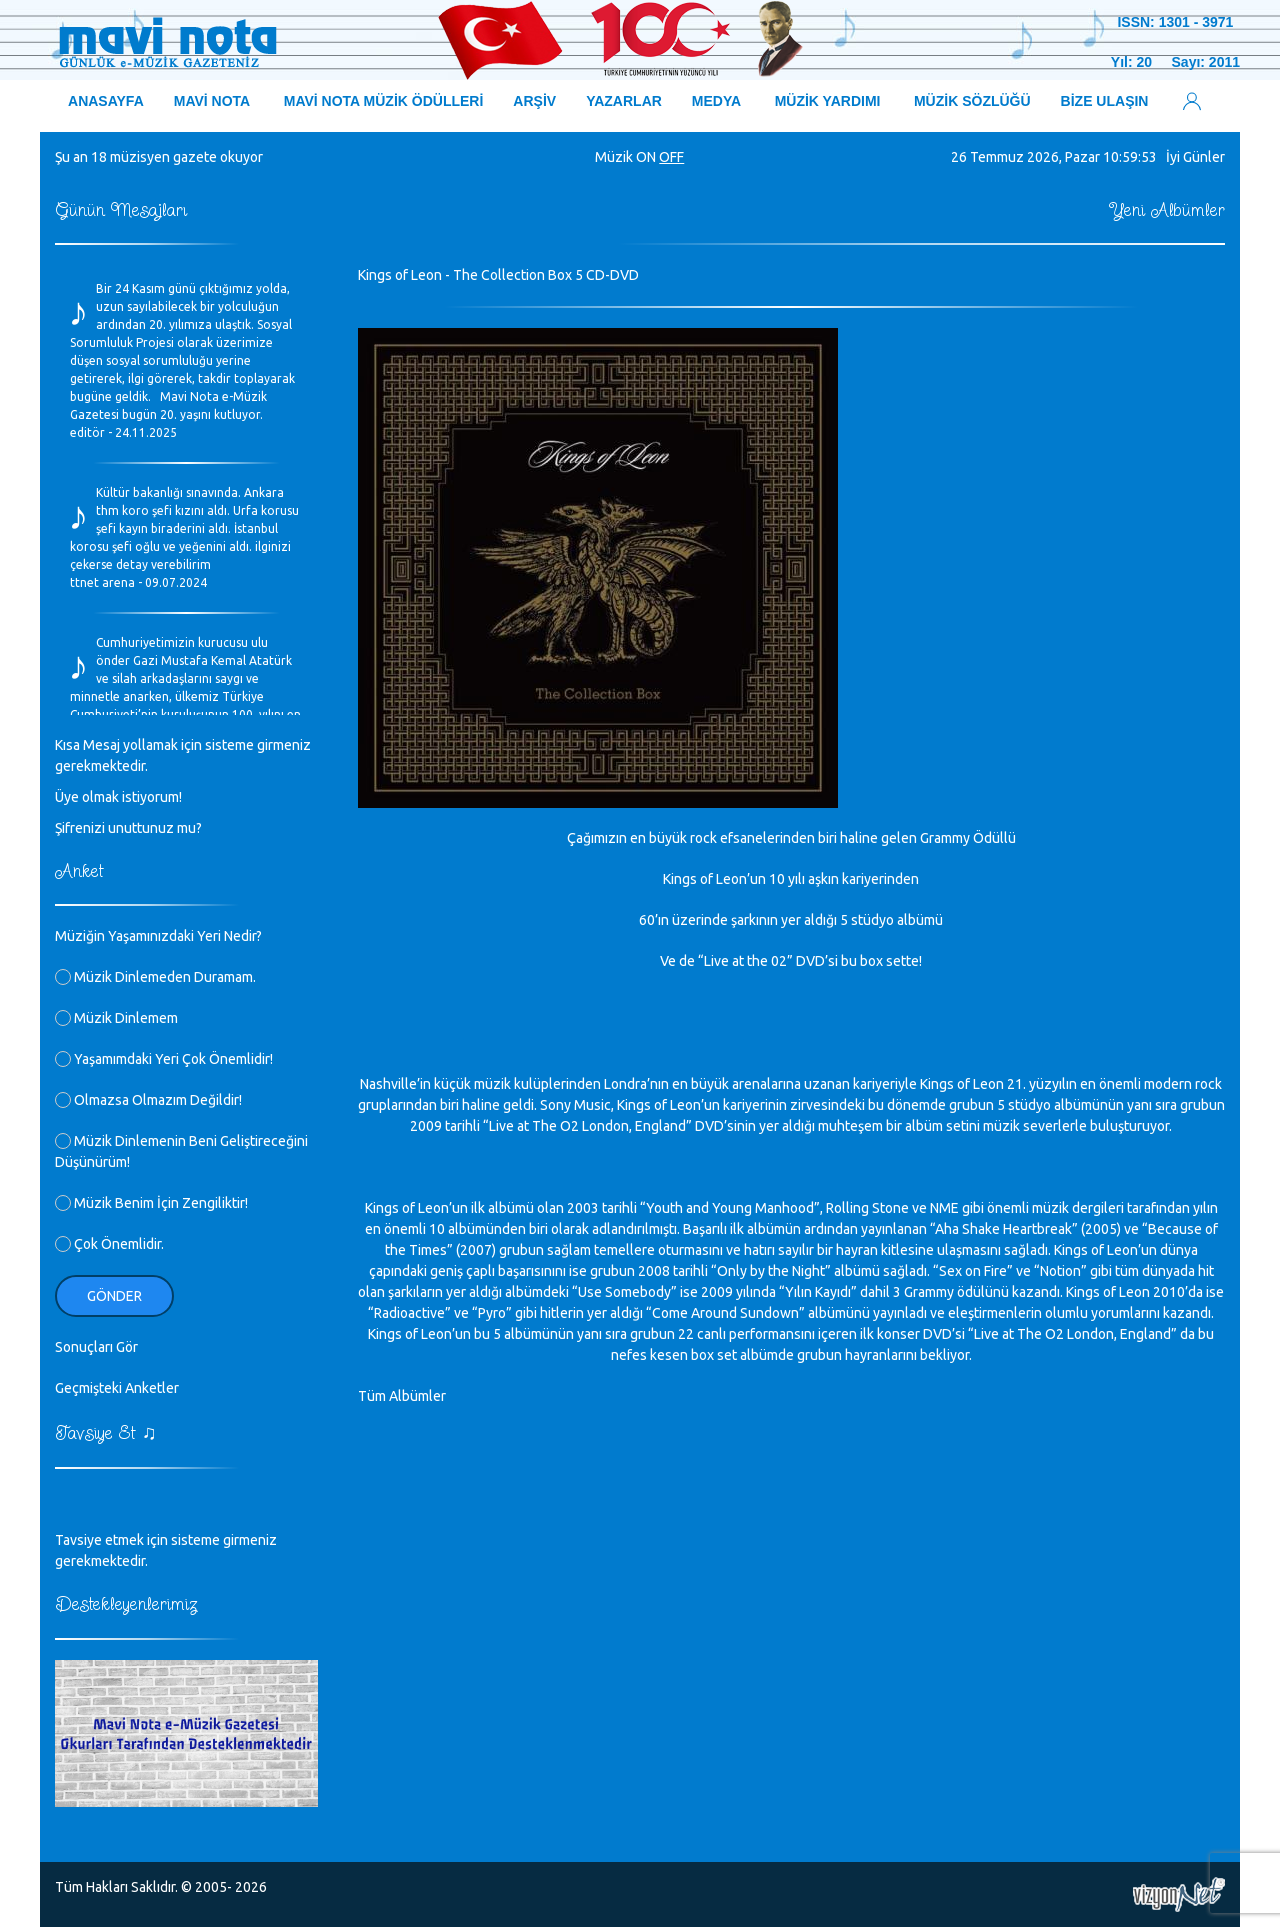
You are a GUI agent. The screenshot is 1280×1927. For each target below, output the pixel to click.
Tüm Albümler (402, 1396)
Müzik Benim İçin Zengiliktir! (151, 1203)
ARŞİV (534, 101)
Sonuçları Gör (96, 1347)
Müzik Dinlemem (116, 1018)
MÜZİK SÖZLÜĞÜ (972, 101)
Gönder (114, 1296)
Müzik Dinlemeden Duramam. (155, 977)
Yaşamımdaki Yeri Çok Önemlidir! (164, 1059)
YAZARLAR (624, 101)
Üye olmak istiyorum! (118, 797)
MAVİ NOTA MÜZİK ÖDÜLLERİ (384, 101)
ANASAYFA (106, 101)
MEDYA (716, 101)
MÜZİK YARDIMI (828, 101)
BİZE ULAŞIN (1105, 101)
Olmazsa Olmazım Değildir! (148, 1100)
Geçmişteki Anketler (117, 1388)
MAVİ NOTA (212, 101)
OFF (671, 157)
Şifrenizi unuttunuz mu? (128, 828)
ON (646, 157)
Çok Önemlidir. (109, 1244)
